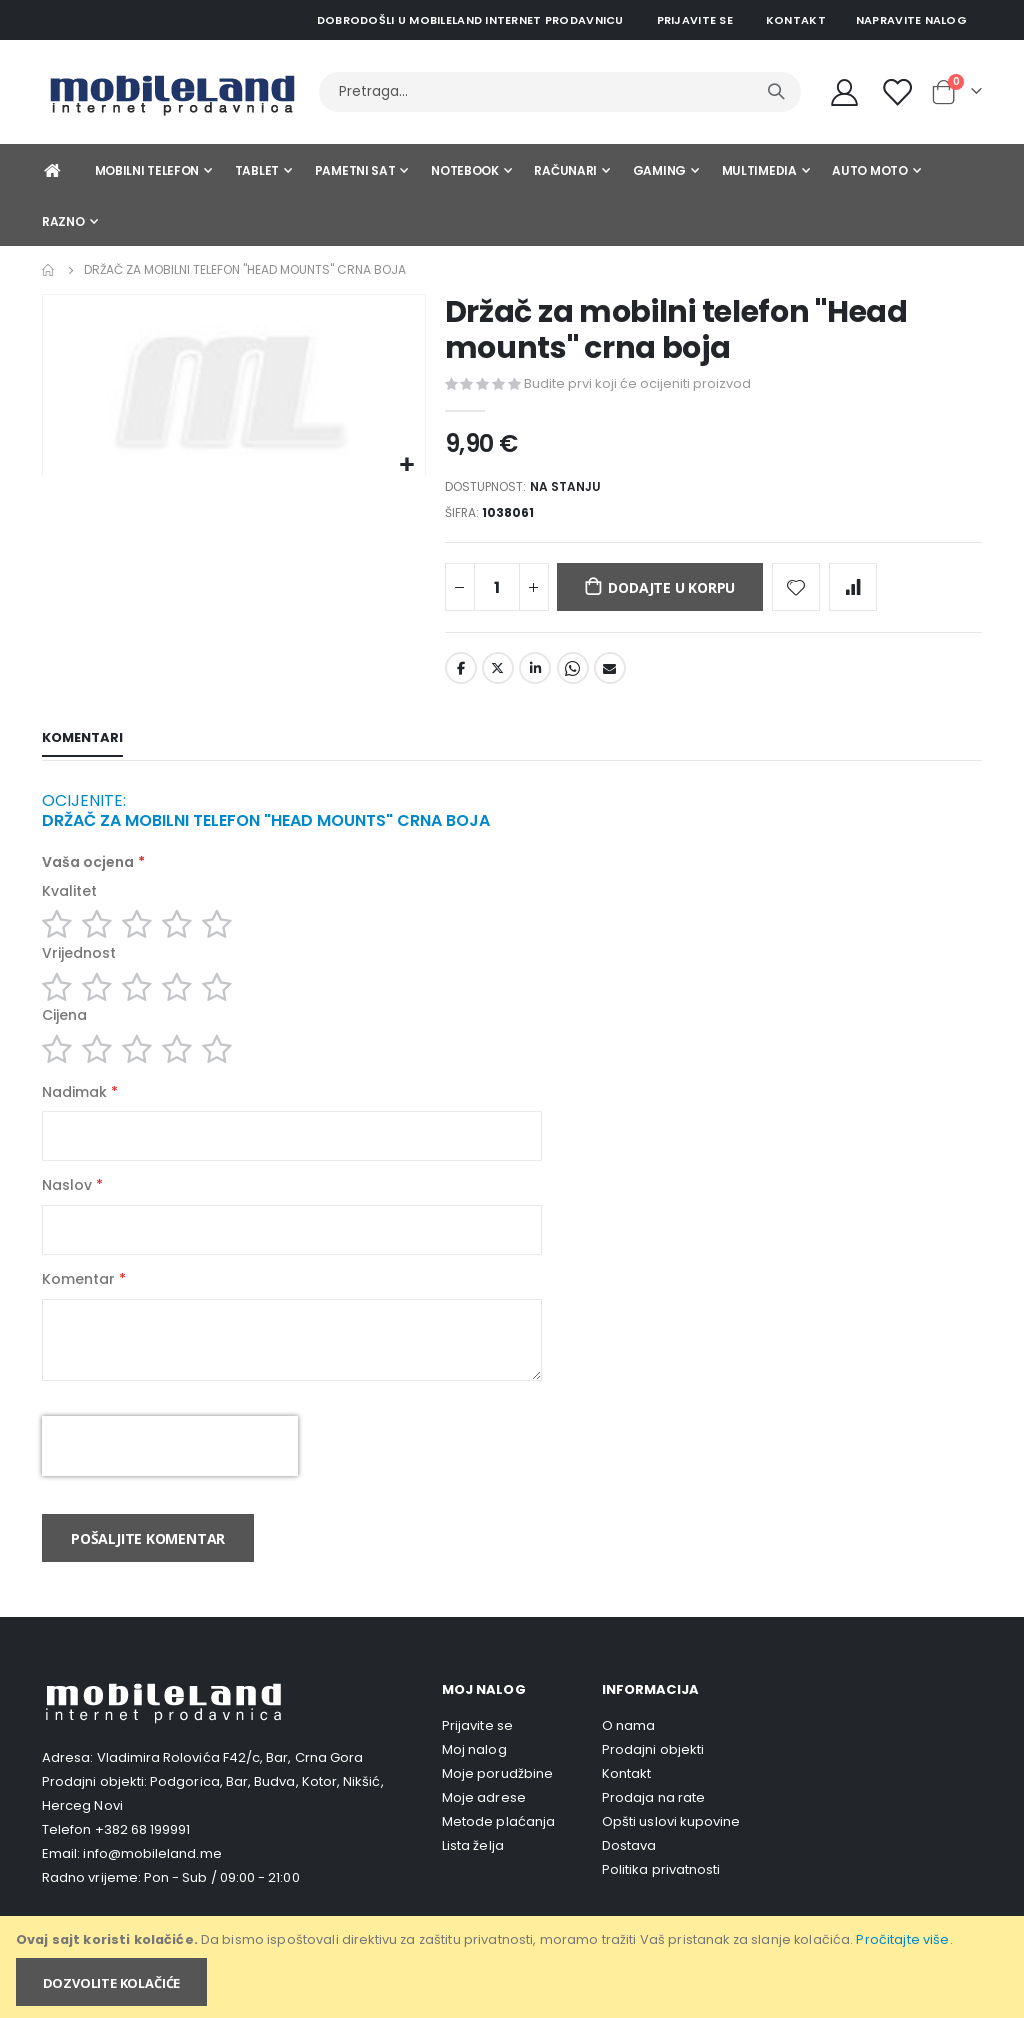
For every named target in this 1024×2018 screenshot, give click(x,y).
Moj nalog (474, 1780)
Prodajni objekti (653, 1780)
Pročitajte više (902, 1939)
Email (610, 675)
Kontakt (796, 20)
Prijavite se (695, 20)
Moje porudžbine (497, 1804)
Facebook (461, 675)
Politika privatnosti (661, 1900)
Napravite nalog (911, 20)
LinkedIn (535, 675)
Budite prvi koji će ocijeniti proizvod (637, 383)
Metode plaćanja (498, 1852)
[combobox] (560, 92)
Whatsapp (573, 675)
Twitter (498, 675)
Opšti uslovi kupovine (671, 1852)
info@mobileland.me (152, 1884)
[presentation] (170, 1477)
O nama (628, 1756)
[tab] (82, 746)
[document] (513, 1967)
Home (49, 270)
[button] (407, 465)
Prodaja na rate (653, 1828)
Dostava (629, 1876)
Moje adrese (484, 1828)
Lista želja (473, 1876)
